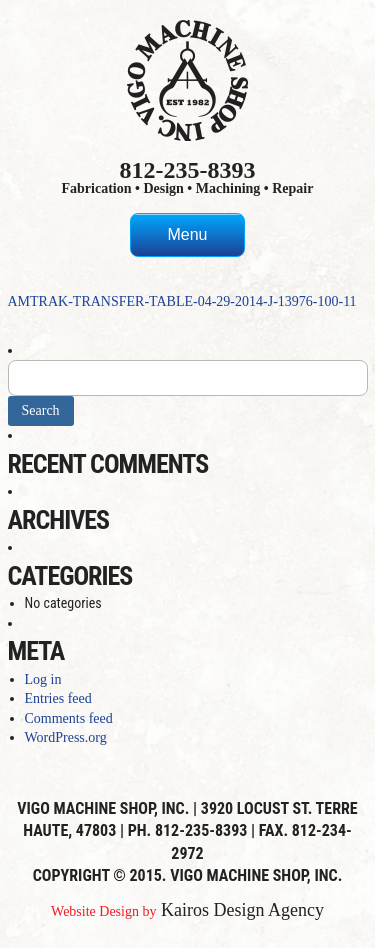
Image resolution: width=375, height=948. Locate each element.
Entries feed (58, 698)
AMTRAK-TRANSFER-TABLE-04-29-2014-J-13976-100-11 (182, 301)
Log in (43, 679)
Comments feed (69, 718)
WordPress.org (66, 737)
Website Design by (103, 911)
